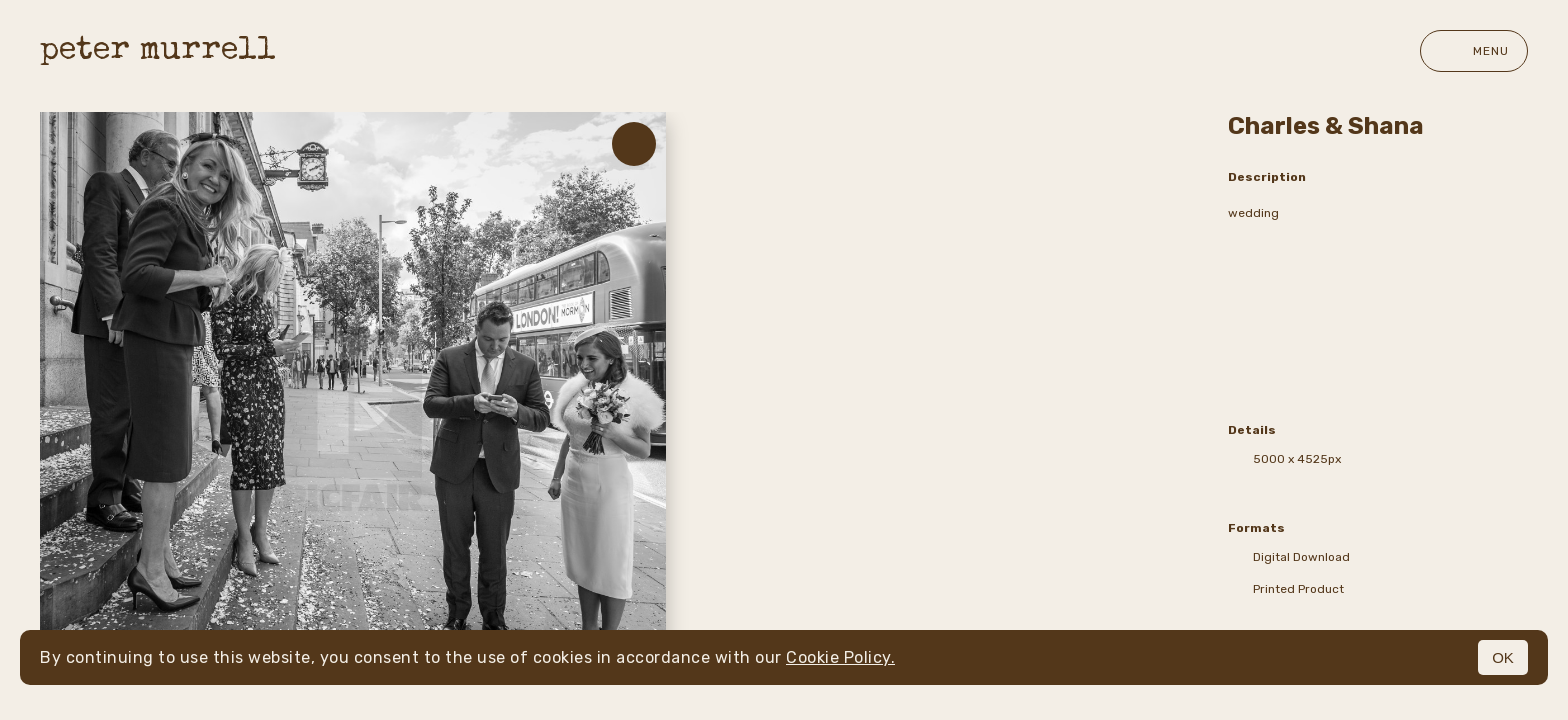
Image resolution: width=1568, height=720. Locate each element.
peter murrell (158, 51)
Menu (1474, 51)
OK (1503, 657)
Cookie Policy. (840, 657)
